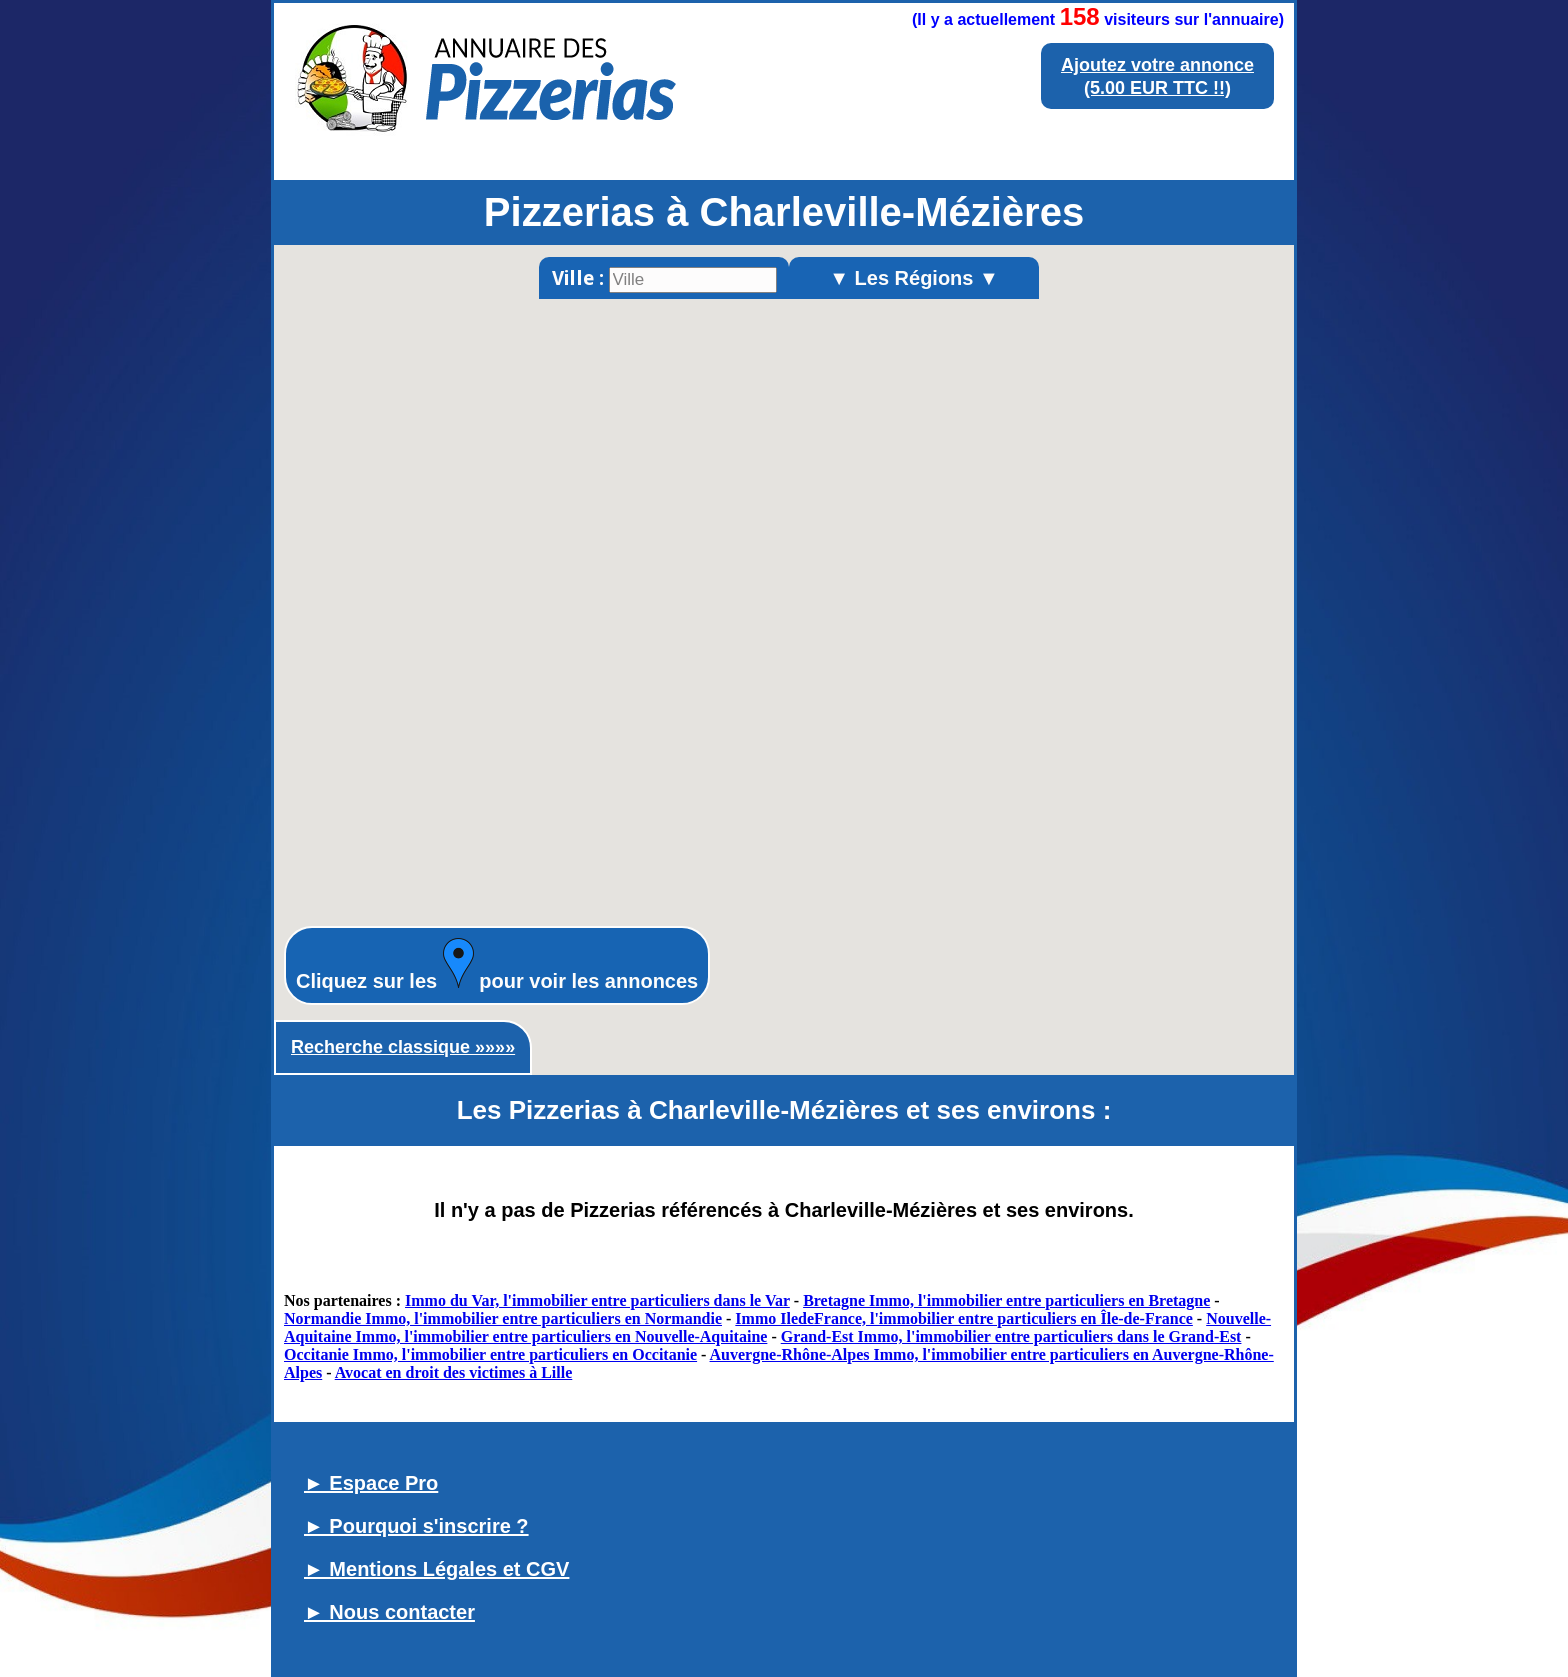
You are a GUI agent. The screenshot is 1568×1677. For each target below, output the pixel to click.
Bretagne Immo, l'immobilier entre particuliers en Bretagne (1006, 1300)
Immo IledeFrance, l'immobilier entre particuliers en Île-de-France (964, 1318)
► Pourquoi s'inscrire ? (416, 1526)
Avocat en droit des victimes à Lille (454, 1372)
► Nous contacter (389, 1612)
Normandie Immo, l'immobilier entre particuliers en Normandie (503, 1318)
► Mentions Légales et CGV (436, 1569)
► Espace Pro (371, 1483)
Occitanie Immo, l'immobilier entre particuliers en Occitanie (490, 1354)
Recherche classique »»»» (403, 1047)
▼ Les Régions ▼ (914, 278)
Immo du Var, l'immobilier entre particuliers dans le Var (597, 1300)
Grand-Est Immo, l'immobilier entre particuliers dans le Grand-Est (1011, 1336)
